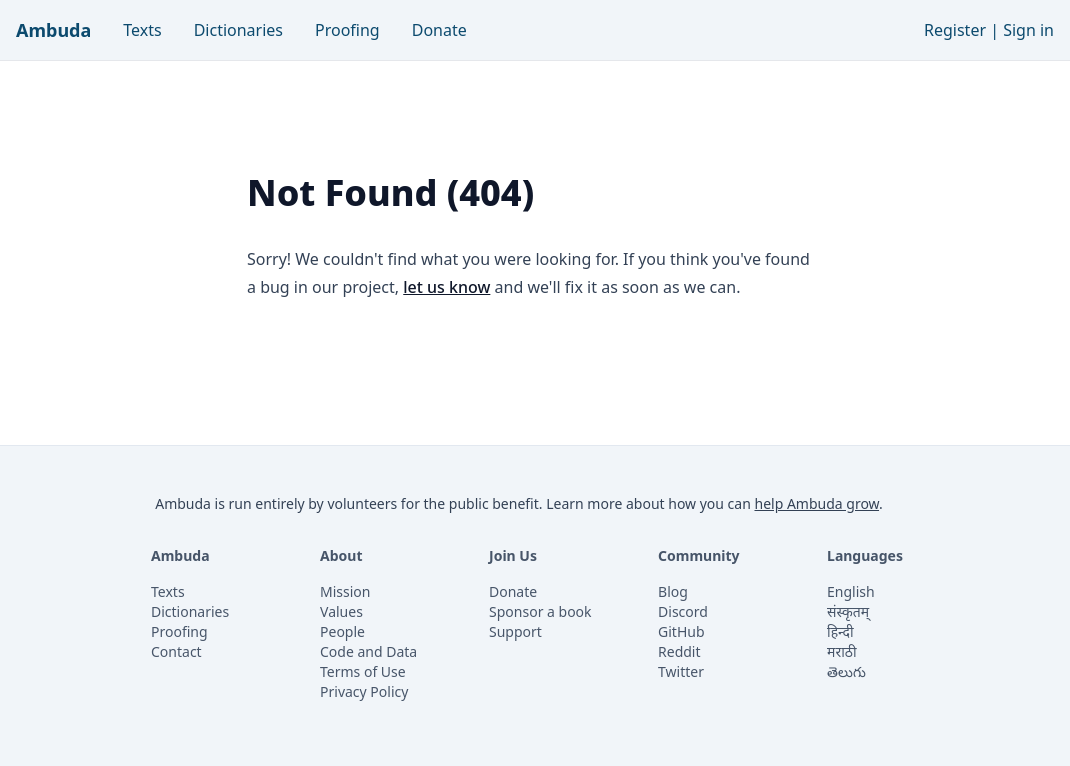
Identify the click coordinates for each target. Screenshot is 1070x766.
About (341, 555)
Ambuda (53, 30)
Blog (673, 591)
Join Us (513, 555)
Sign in (1028, 30)
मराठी (841, 651)
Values (341, 611)
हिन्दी (840, 631)
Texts (142, 30)
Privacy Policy (364, 691)
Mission (345, 591)
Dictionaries (238, 30)
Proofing (347, 30)
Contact (176, 651)
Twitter (681, 671)
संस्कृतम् (848, 611)
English (851, 591)
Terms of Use (363, 671)
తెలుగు (846, 671)
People (342, 631)
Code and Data (368, 651)
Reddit (679, 651)
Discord (683, 611)
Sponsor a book (540, 611)
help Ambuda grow (816, 503)
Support (515, 631)
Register (955, 30)
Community (699, 555)
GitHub (681, 631)
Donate (439, 30)
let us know (446, 287)
